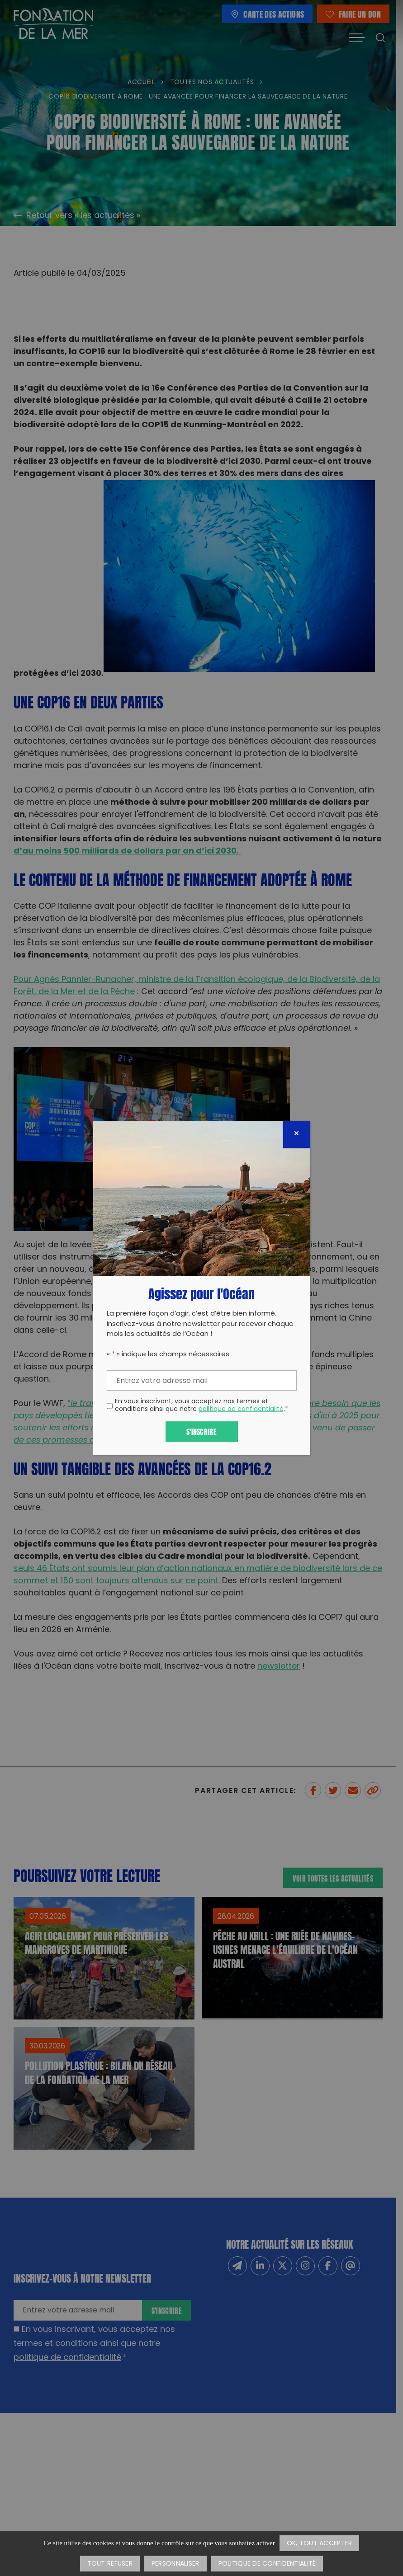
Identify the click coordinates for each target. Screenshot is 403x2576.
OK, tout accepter (319, 2543)
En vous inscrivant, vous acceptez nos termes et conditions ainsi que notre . (201, 1406)
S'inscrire (201, 1431)
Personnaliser (175, 2564)
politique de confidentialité (241, 1409)
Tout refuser (110, 2564)
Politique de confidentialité (267, 2564)
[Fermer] (296, 1134)
